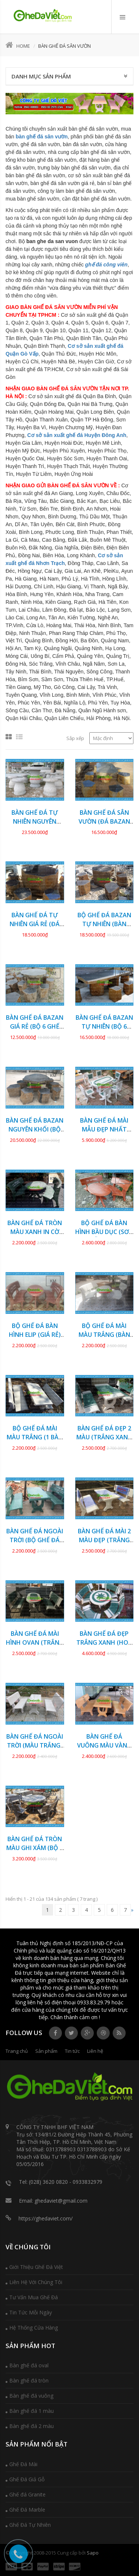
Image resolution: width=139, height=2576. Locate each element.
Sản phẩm (46, 2051)
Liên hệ (95, 2051)
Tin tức (72, 2051)
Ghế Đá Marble (27, 2509)
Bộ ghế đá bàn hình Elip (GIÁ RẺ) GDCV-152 (35, 1335)
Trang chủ (17, 2051)
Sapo (93, 2552)
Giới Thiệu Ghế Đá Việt (36, 2266)
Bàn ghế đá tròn (29, 2380)
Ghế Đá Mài (23, 2464)
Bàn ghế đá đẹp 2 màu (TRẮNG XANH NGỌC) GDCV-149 (104, 1437)
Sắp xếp (75, 738)
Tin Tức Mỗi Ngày (30, 2312)
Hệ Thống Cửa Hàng (33, 2327)
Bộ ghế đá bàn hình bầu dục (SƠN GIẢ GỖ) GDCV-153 (104, 1232)
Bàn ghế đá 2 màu (31, 2425)
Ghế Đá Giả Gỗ (26, 2479)
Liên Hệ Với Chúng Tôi (35, 2282)
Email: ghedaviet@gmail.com (53, 2200)
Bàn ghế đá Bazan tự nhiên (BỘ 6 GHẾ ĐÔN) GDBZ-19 (104, 1026)
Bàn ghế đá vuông (31, 2395)
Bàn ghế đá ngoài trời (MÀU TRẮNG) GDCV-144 (34, 1745)
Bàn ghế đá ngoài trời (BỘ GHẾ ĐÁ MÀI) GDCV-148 (34, 1540)
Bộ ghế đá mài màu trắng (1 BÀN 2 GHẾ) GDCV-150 (35, 1437)
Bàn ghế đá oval (29, 2365)
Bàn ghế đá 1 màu (31, 2410)
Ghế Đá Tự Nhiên (30, 2524)
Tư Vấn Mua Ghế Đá (33, 2297)
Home (18, 46)
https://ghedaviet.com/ (46, 2218)
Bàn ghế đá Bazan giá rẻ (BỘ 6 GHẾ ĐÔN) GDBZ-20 (34, 1026)
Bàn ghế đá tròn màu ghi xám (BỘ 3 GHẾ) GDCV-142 (34, 1848)
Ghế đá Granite (27, 2494)
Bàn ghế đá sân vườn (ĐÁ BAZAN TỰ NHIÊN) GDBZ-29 (104, 821)
